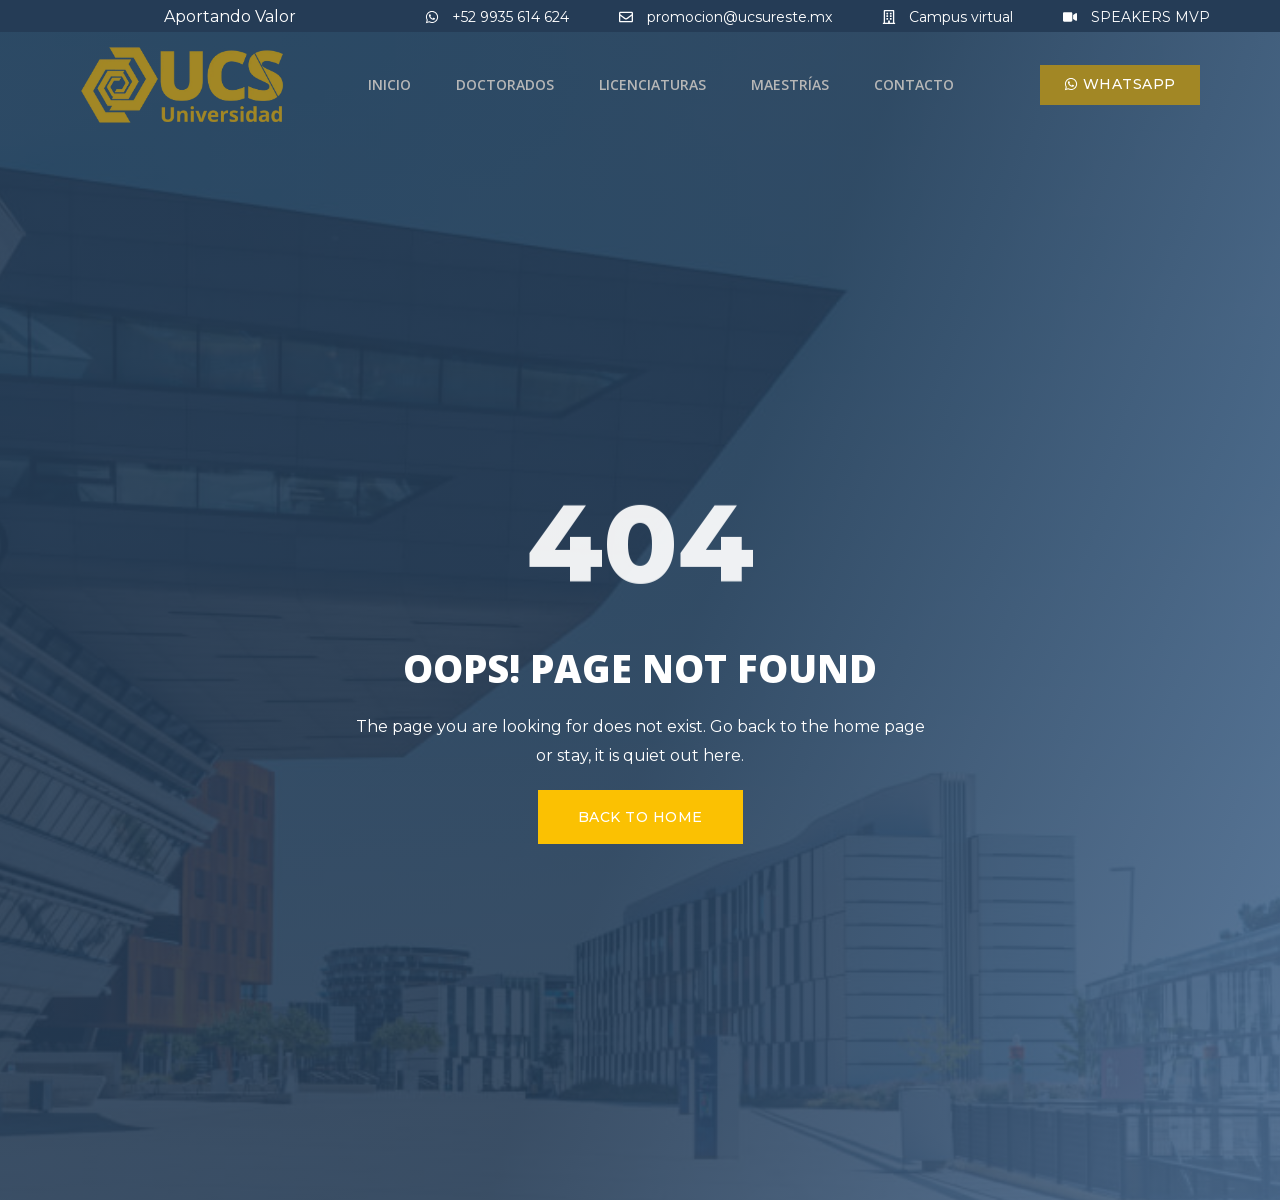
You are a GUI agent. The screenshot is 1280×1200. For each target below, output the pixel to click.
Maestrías (790, 84)
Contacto (914, 84)
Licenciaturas (652, 84)
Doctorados (505, 84)
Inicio (389, 84)
